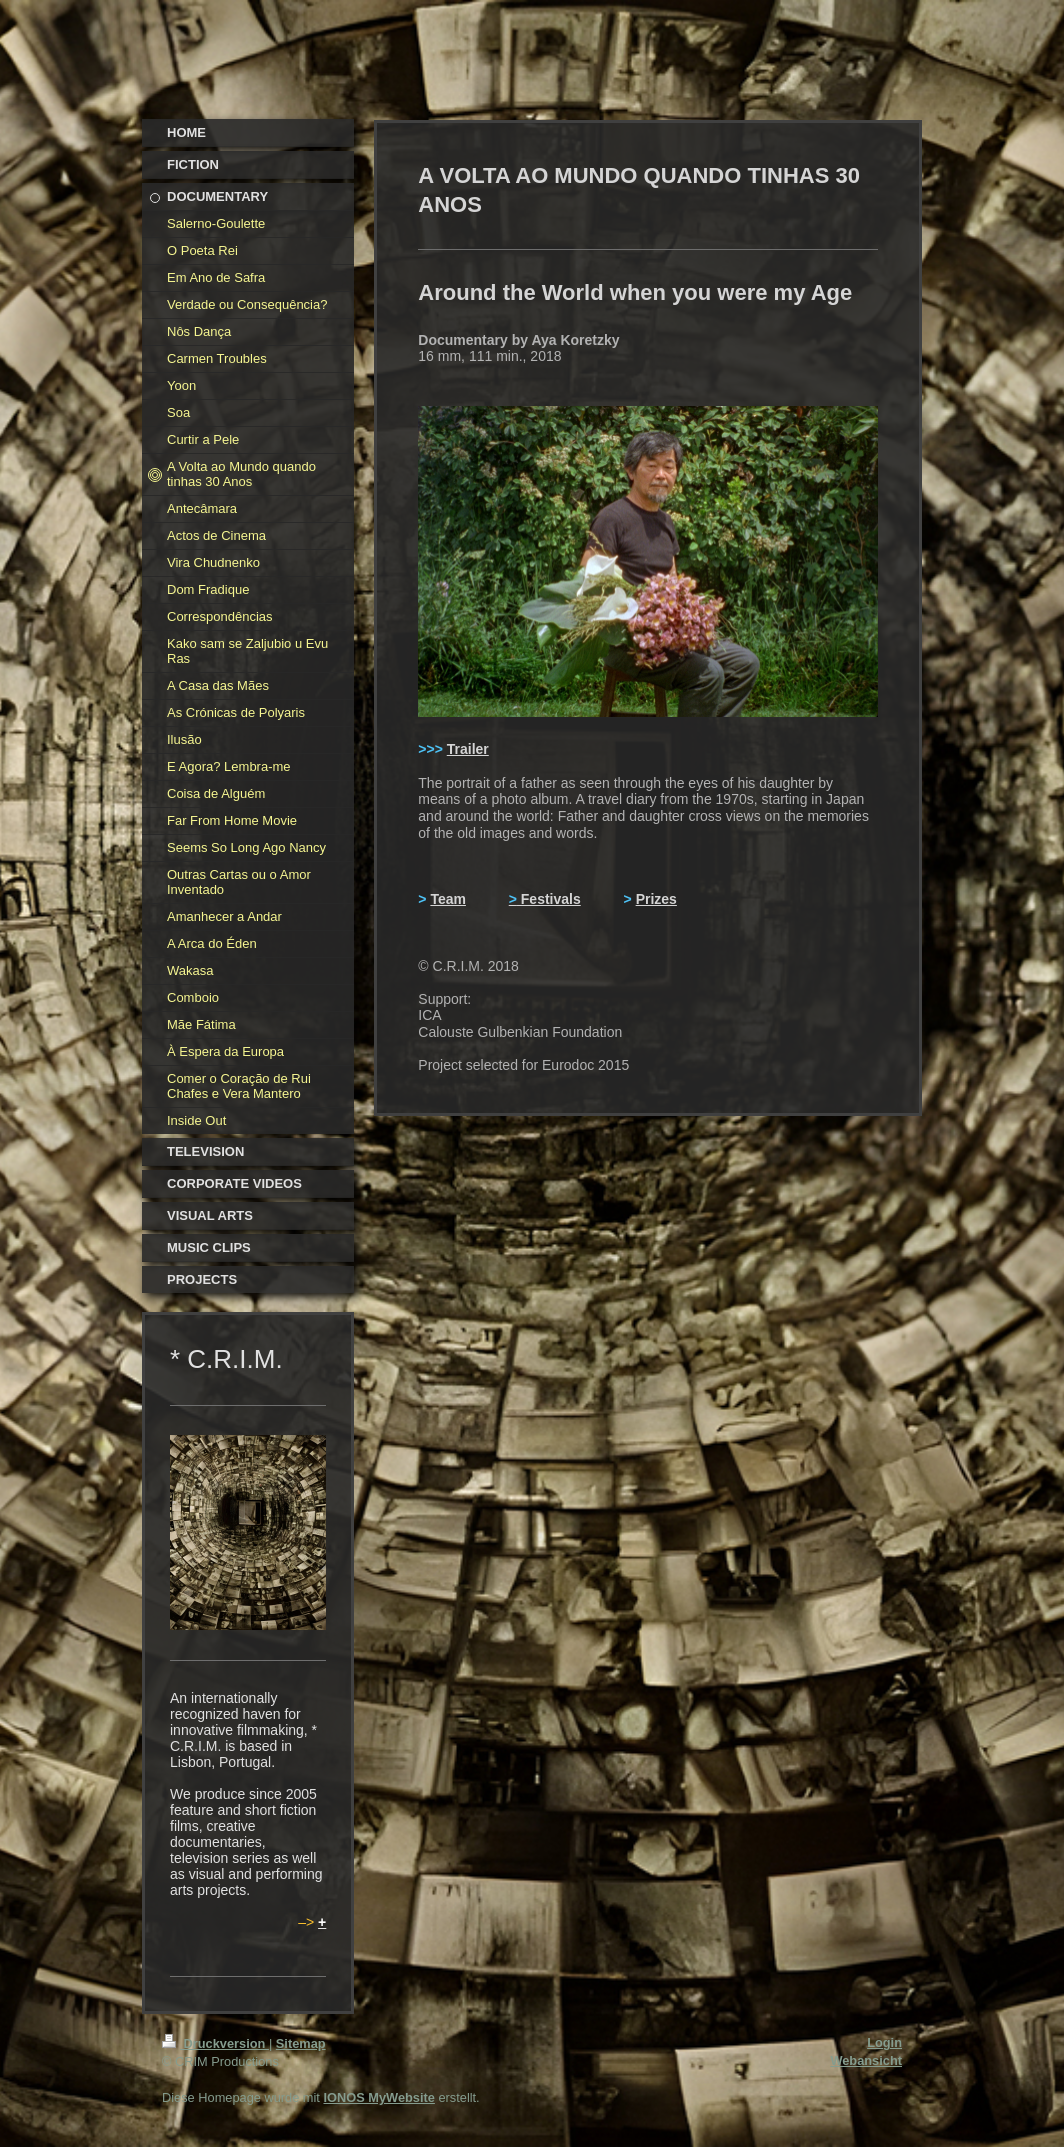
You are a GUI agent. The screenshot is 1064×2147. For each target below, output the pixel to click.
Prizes (656, 899)
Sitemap (301, 2043)
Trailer (468, 749)
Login (884, 2042)
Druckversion (215, 2043)
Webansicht (866, 2060)
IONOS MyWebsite (378, 2097)
